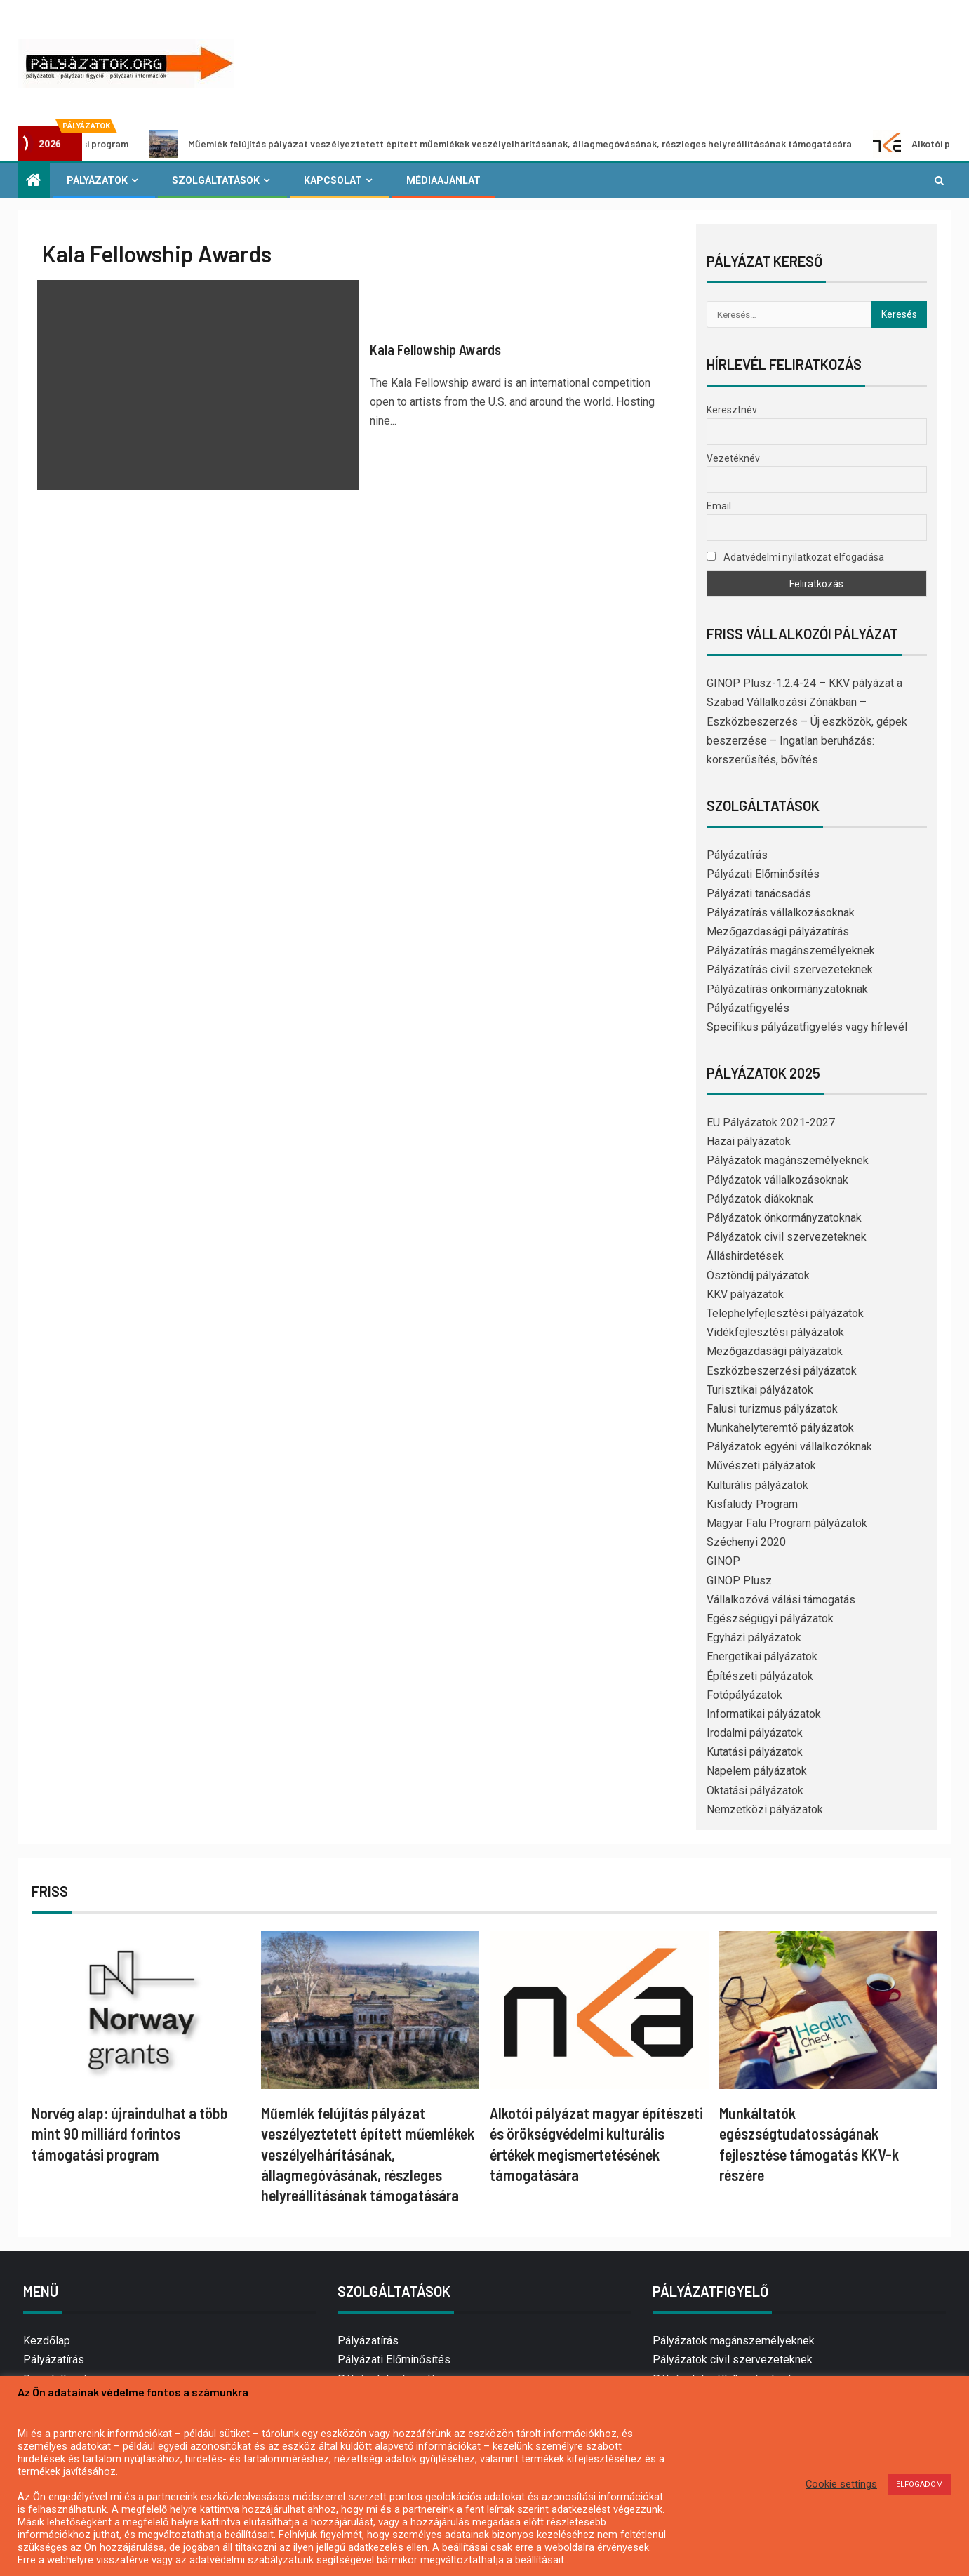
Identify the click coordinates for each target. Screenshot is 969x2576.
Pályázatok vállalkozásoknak (777, 1180)
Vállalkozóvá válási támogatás (781, 1599)
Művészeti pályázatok (761, 1465)
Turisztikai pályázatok (760, 1389)
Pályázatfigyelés (748, 1008)
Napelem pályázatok (757, 1770)
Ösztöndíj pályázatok (758, 1275)
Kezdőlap (46, 2340)
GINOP (723, 1561)
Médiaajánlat (443, 180)
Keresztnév (732, 409)
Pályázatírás (737, 855)
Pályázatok (97, 180)
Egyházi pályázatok (754, 1637)
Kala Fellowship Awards (435, 349)
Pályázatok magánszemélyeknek (788, 1160)
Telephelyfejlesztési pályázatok (785, 1313)
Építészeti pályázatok (760, 1676)
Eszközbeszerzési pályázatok (782, 1370)
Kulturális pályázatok (757, 1485)
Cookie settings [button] (841, 2484)
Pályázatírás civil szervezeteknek (790, 969)
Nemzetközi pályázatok (765, 1809)
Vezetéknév (733, 458)
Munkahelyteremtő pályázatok (780, 1427)
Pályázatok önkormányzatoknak (784, 1217)
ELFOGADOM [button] (919, 2484)
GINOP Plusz (739, 1580)
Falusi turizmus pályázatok (772, 1408)
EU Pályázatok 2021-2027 (771, 1122)
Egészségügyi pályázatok (770, 1618)
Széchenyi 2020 (746, 1542)
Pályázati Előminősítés (763, 874)
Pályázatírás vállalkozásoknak (781, 912)
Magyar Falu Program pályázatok (787, 1523)
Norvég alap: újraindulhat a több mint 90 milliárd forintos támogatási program (130, 2133)
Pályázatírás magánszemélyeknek (791, 950)
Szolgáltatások (216, 180)
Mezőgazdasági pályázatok (775, 1351)
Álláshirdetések (745, 1255)
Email (719, 506)
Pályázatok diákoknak (760, 1199)
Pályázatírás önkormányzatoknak (787, 989)
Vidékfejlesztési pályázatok (775, 1332)
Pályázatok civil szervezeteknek (787, 1236)
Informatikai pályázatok (764, 1714)
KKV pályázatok (745, 1294)
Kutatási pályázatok (755, 1752)
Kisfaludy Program (752, 1504)
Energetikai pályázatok (762, 1656)
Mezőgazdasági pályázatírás (778, 931)
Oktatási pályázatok (755, 1790)
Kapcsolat (333, 180)
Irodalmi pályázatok (755, 1733)
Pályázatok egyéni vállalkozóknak (789, 1446)
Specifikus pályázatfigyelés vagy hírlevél (807, 1027)
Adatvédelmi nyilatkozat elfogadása (795, 557)
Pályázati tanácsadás (759, 893)
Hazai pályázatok (749, 1141)
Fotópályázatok (744, 1695)
